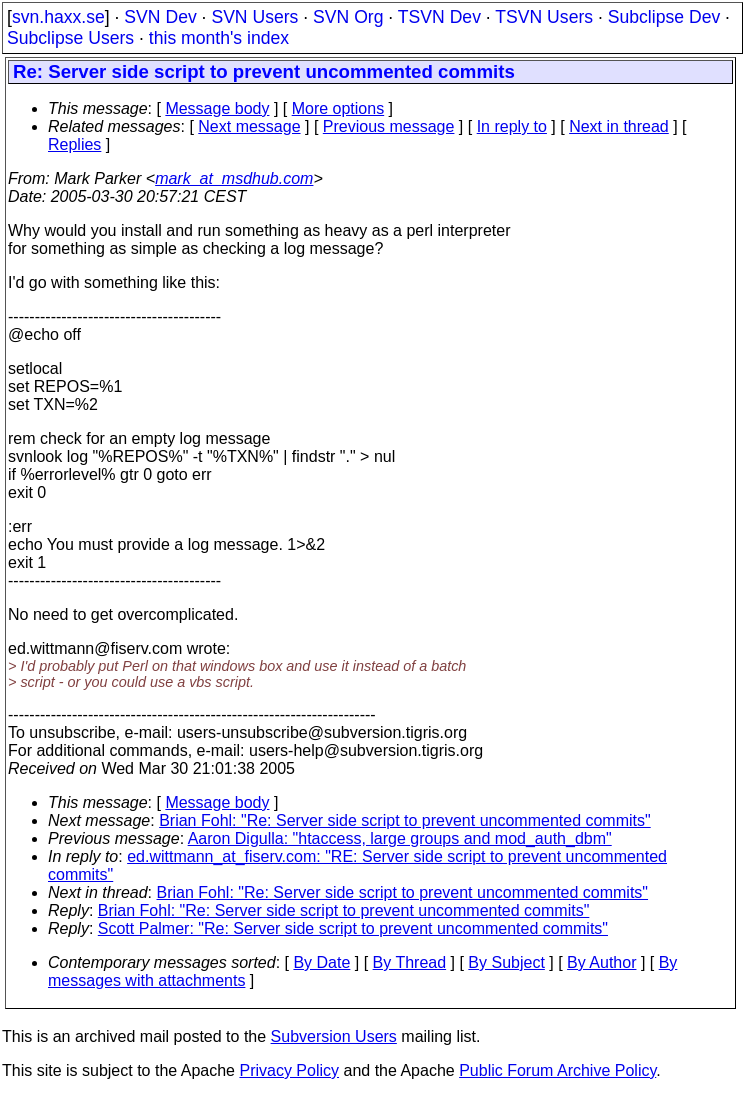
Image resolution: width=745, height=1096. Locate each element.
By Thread (410, 962)
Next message (249, 126)
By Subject (506, 962)
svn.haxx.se (58, 17)
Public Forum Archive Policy (557, 1070)
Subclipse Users (70, 38)
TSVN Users (544, 17)
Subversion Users (334, 1036)
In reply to (512, 126)
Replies (74, 144)
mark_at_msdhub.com (234, 178)
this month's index (219, 38)
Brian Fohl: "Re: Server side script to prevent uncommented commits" (405, 820)
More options (338, 108)
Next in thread (619, 126)
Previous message (389, 126)
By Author (601, 962)
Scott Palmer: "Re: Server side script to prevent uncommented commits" (353, 928)
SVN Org (348, 17)
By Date (321, 962)
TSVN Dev (439, 17)
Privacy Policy (289, 1070)
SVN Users (254, 17)
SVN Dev (160, 17)
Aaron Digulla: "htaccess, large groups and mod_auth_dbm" (400, 838)
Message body (217, 108)
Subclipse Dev (664, 17)
